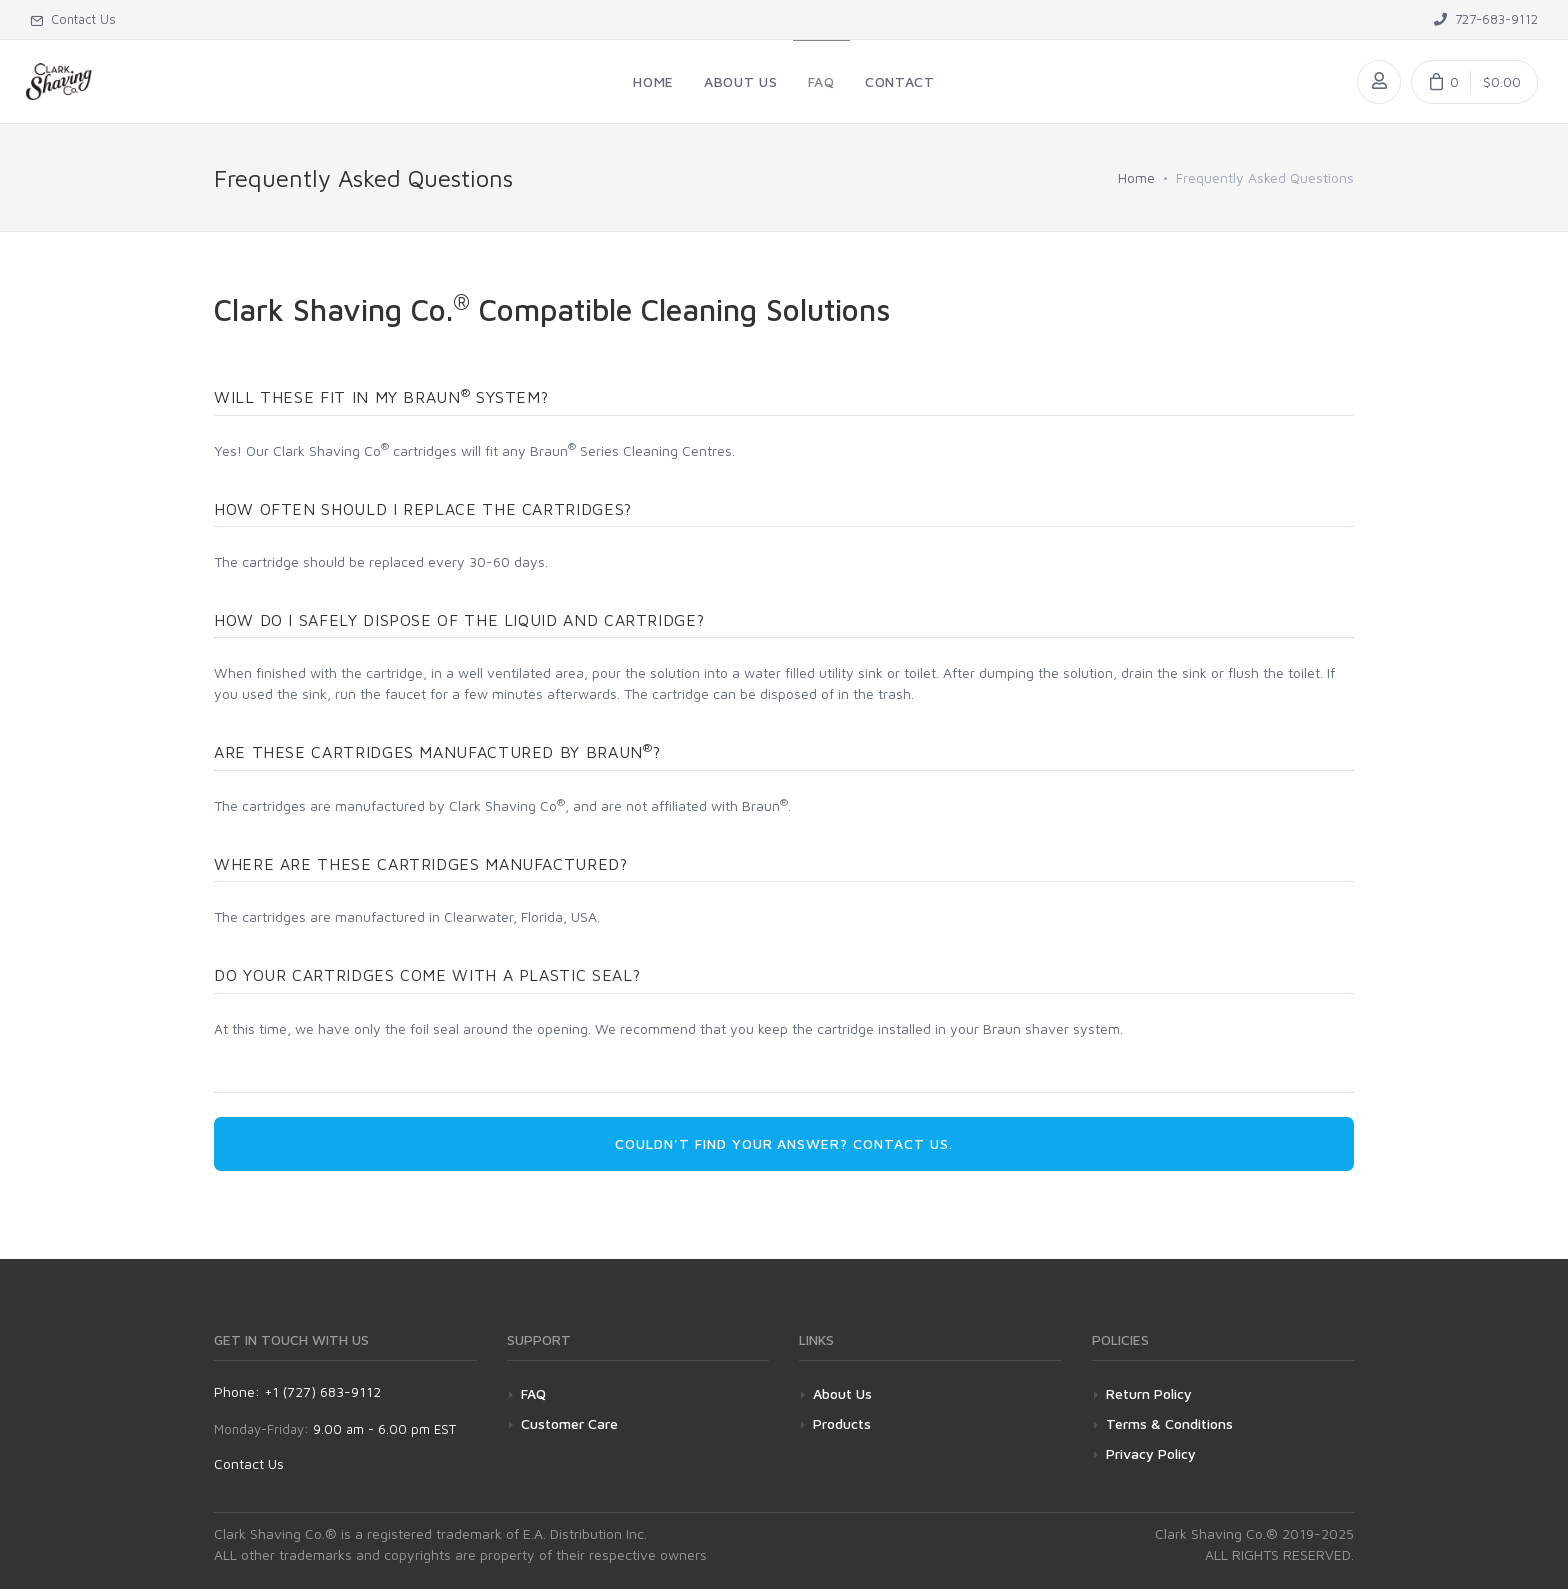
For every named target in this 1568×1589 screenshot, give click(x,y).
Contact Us (249, 1463)
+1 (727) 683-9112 (322, 1391)
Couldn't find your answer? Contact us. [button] (784, 1143)
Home (1136, 177)
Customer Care (569, 1423)
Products (842, 1423)
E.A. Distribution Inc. (585, 1533)
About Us (842, 1393)
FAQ (533, 1393)
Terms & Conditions (1169, 1423)
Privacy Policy (1151, 1453)
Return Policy (1149, 1393)
